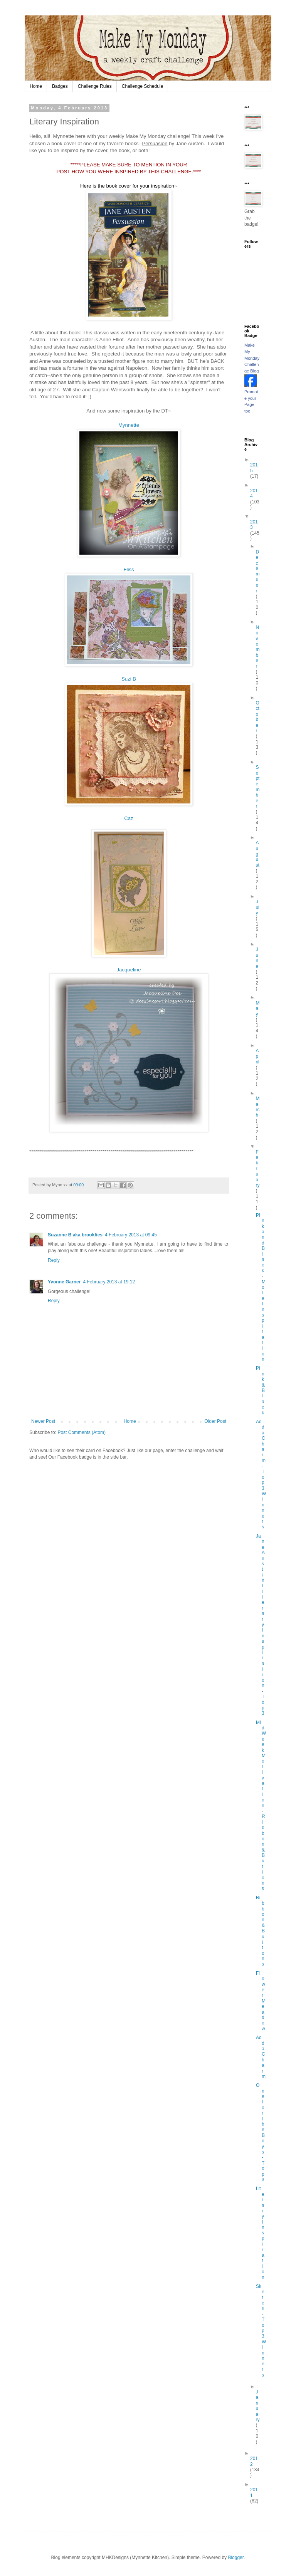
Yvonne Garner (64, 1282)
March (257, 1107)
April (257, 1056)
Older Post (215, 1421)
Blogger (236, 2557)
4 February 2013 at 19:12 (109, 1282)
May (257, 1008)
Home (36, 86)
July (257, 907)
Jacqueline (128, 970)
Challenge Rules (95, 86)
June (257, 958)
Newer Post (43, 1421)
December (257, 571)
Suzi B (128, 679)
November (257, 647)
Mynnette (128, 425)
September (257, 787)
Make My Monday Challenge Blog (251, 358)
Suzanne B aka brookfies (75, 1235)
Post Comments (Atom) (81, 1432)
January (257, 2405)
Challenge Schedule (142, 86)
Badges (60, 86)
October (257, 716)
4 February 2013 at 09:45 (131, 1235)
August (257, 854)
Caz (128, 818)
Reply (54, 1260)
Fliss (128, 569)
